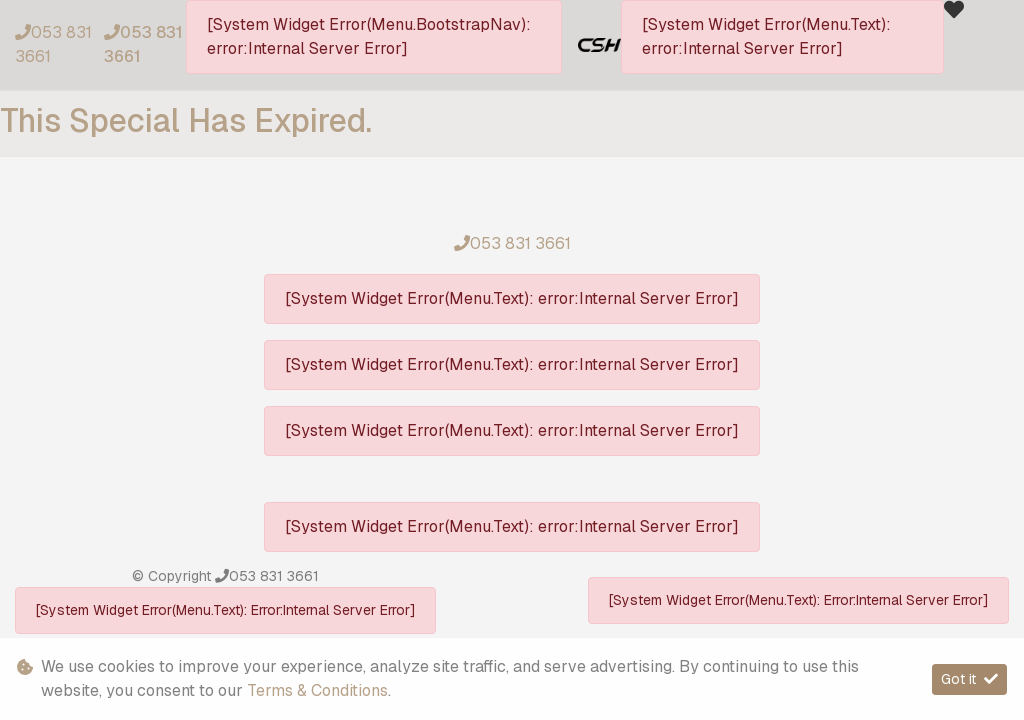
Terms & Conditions (317, 690)
